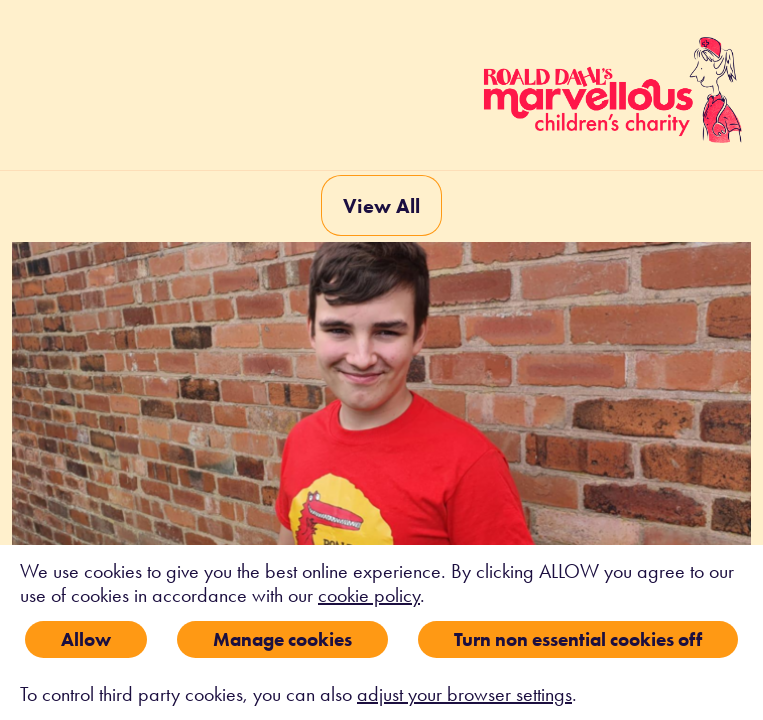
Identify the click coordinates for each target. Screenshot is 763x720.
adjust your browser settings (464, 694)
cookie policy (369, 595)
